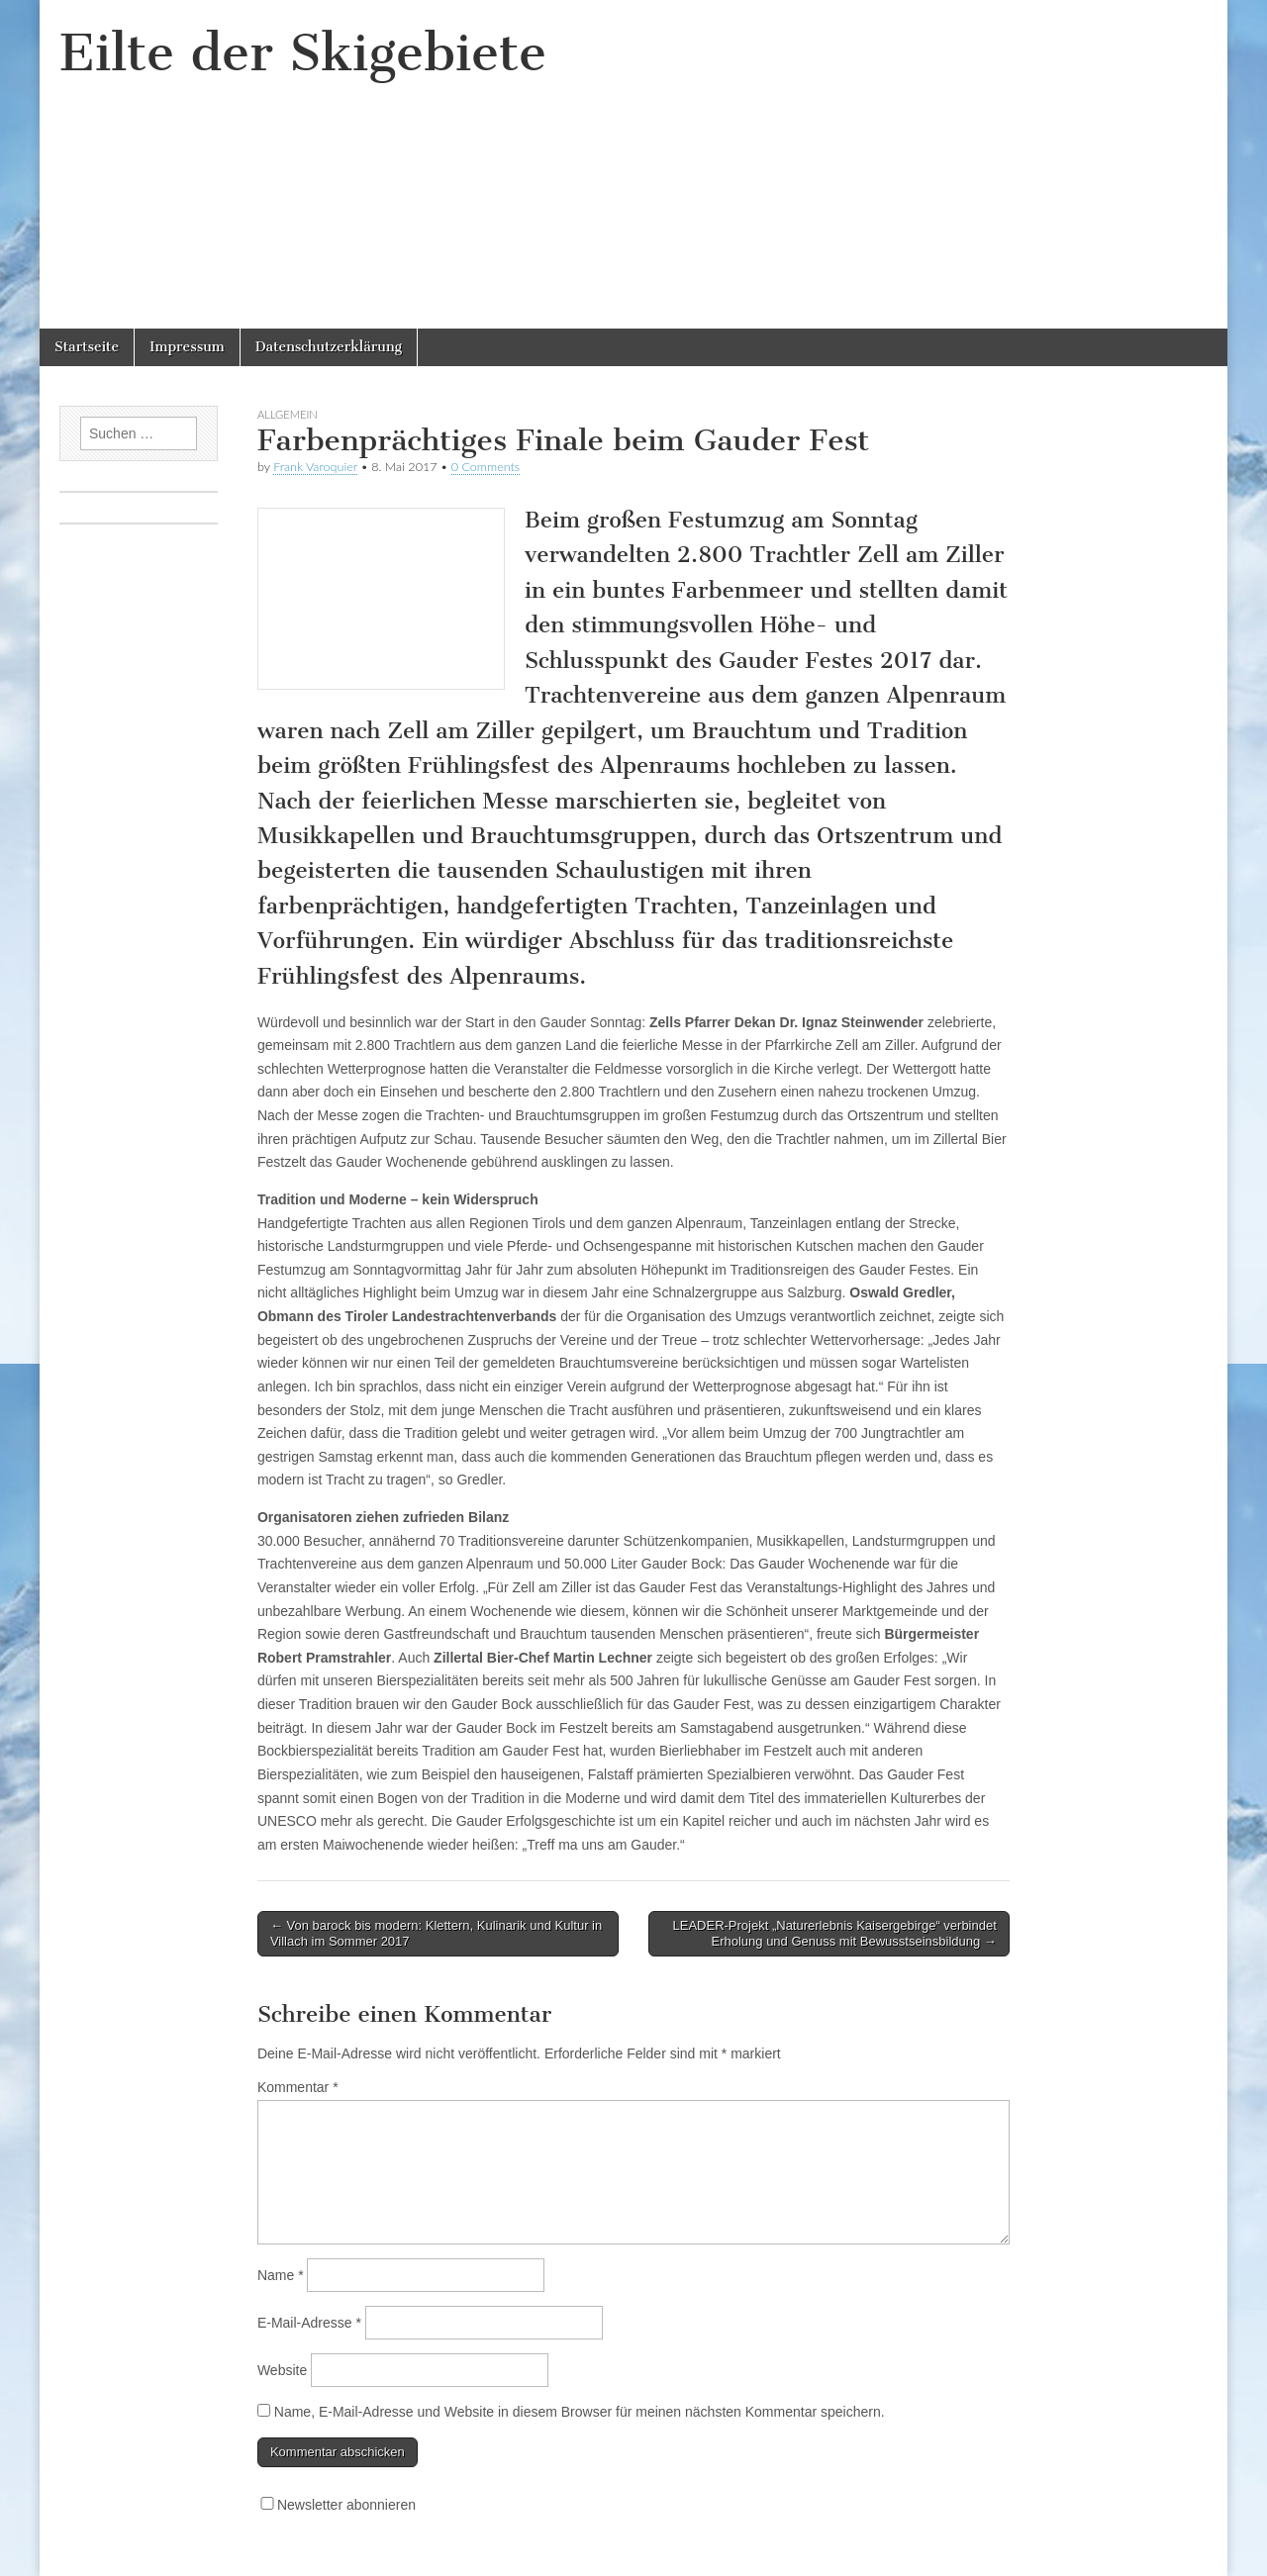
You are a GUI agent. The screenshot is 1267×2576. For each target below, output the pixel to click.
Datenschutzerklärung (328, 346)
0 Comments (486, 466)
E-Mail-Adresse (309, 2323)
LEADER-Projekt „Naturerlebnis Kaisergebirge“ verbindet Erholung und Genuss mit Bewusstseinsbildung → (835, 1933)
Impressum (187, 346)
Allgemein (287, 414)
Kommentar (298, 2087)
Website (282, 2370)
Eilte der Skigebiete (302, 53)
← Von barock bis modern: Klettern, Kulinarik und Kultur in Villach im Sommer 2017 (436, 1933)
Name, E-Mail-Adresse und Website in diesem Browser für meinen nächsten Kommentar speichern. (579, 2412)
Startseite (86, 346)
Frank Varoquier (315, 466)
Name (280, 2275)
